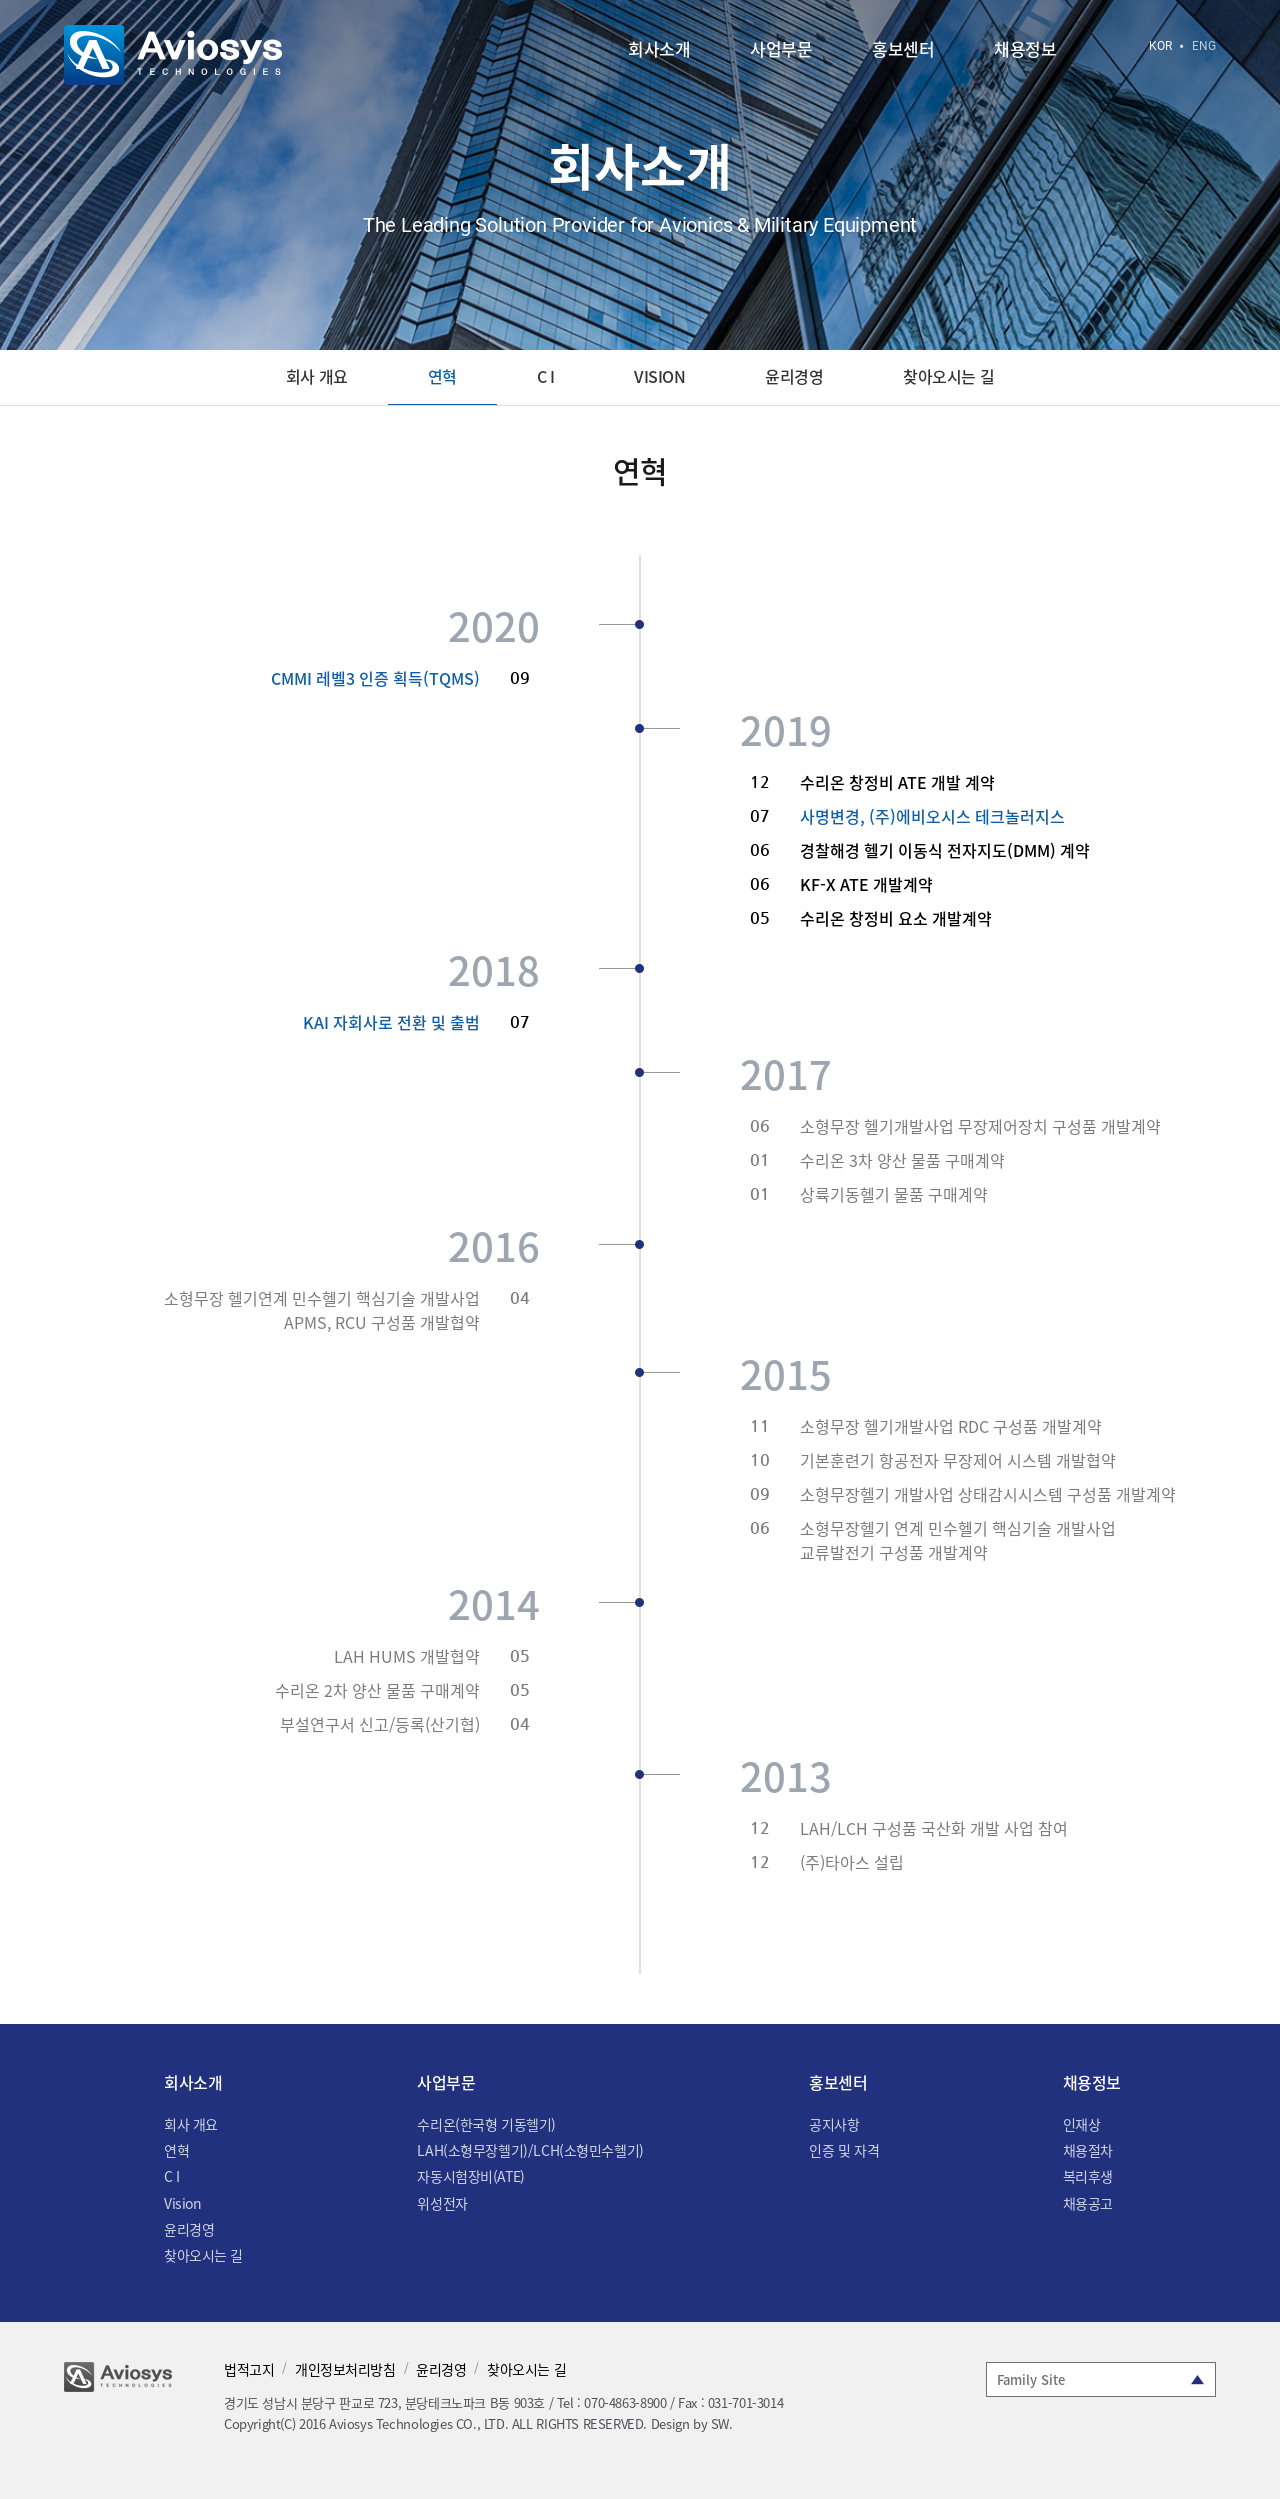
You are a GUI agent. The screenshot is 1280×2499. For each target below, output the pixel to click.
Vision (659, 376)
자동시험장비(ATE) (470, 2176)
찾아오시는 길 (948, 376)
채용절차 (1088, 2150)
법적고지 (249, 2369)
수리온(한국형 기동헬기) (486, 2124)
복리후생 (1088, 2176)
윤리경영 (794, 376)
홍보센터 (903, 50)
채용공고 (1088, 2203)
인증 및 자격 (844, 2150)
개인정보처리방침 (345, 2369)
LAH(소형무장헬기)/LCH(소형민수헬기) (530, 2150)
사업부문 (781, 50)
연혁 (442, 376)
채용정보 (1025, 50)
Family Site (1031, 2379)
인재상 (1082, 2124)
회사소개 (659, 50)
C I (546, 376)
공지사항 (834, 2124)
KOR (1160, 46)
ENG (1204, 46)
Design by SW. (692, 2423)
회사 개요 (317, 376)
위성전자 (442, 2203)
